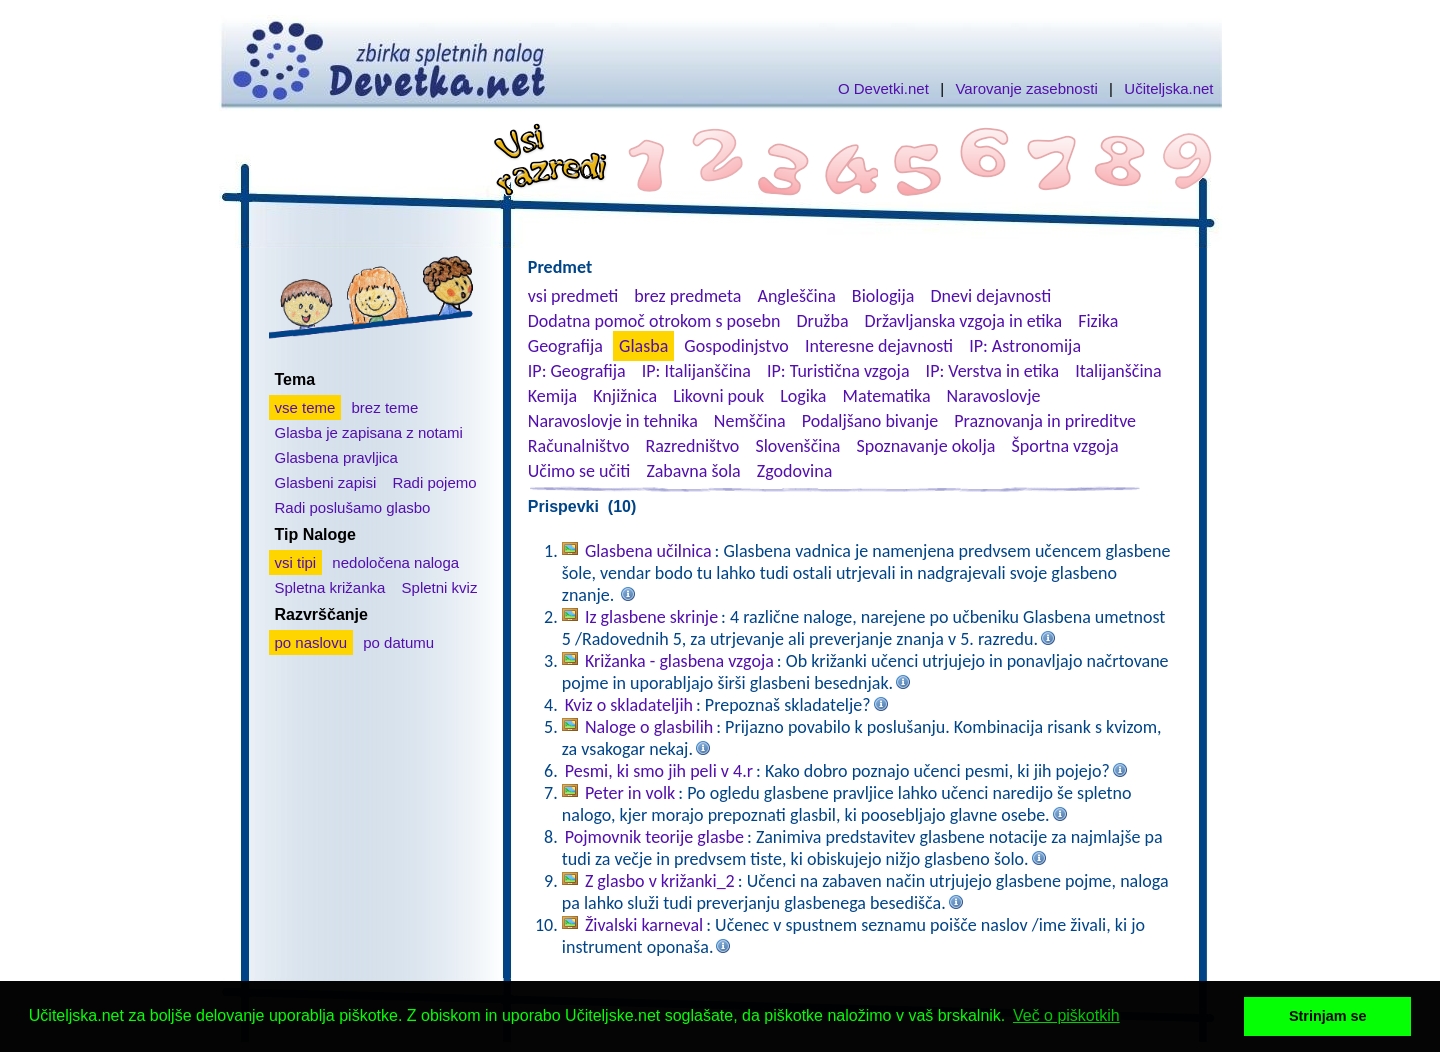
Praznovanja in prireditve (1045, 421)
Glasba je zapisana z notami (369, 432)
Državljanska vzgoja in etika (963, 321)
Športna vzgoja (1064, 446)
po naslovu (311, 642)
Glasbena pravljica (336, 457)
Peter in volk (630, 793)
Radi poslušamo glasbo (353, 507)
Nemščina (750, 421)
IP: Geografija (577, 371)
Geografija (565, 346)
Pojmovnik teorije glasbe (654, 837)
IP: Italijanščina (696, 371)
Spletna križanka (330, 587)
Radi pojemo (434, 482)
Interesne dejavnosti (879, 346)
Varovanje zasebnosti (1026, 88)
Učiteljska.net (1168, 88)
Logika (803, 396)
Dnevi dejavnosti (991, 296)
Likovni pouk (718, 396)
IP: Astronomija (1025, 346)
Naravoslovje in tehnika (613, 421)
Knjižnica (625, 396)
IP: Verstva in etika (992, 371)
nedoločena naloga (395, 562)
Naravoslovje (994, 396)
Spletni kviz (440, 587)
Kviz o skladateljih (629, 705)
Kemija (552, 396)
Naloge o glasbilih (649, 727)
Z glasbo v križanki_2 (660, 881)
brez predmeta (687, 296)
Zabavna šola (693, 471)
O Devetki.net (883, 88)
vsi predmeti (573, 296)
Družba (823, 321)
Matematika (887, 396)
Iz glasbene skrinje (651, 617)
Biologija (883, 296)
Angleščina (796, 296)
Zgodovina (794, 471)
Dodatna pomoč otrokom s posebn (654, 321)
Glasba (643, 346)
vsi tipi (296, 562)
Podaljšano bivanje (870, 421)
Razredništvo (692, 446)
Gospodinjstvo (736, 346)
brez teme (385, 407)
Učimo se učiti (579, 471)
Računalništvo (579, 446)
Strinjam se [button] (1328, 1016)
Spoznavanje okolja (926, 446)
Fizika (1098, 321)
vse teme (305, 407)
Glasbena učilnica (648, 551)
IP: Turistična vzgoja (838, 371)
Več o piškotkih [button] (1066, 1015)
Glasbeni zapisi (326, 482)
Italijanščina (1118, 371)
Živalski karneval (644, 925)
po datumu (398, 642)
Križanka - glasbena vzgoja (679, 661)
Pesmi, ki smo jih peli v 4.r (659, 771)
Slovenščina (797, 446)
